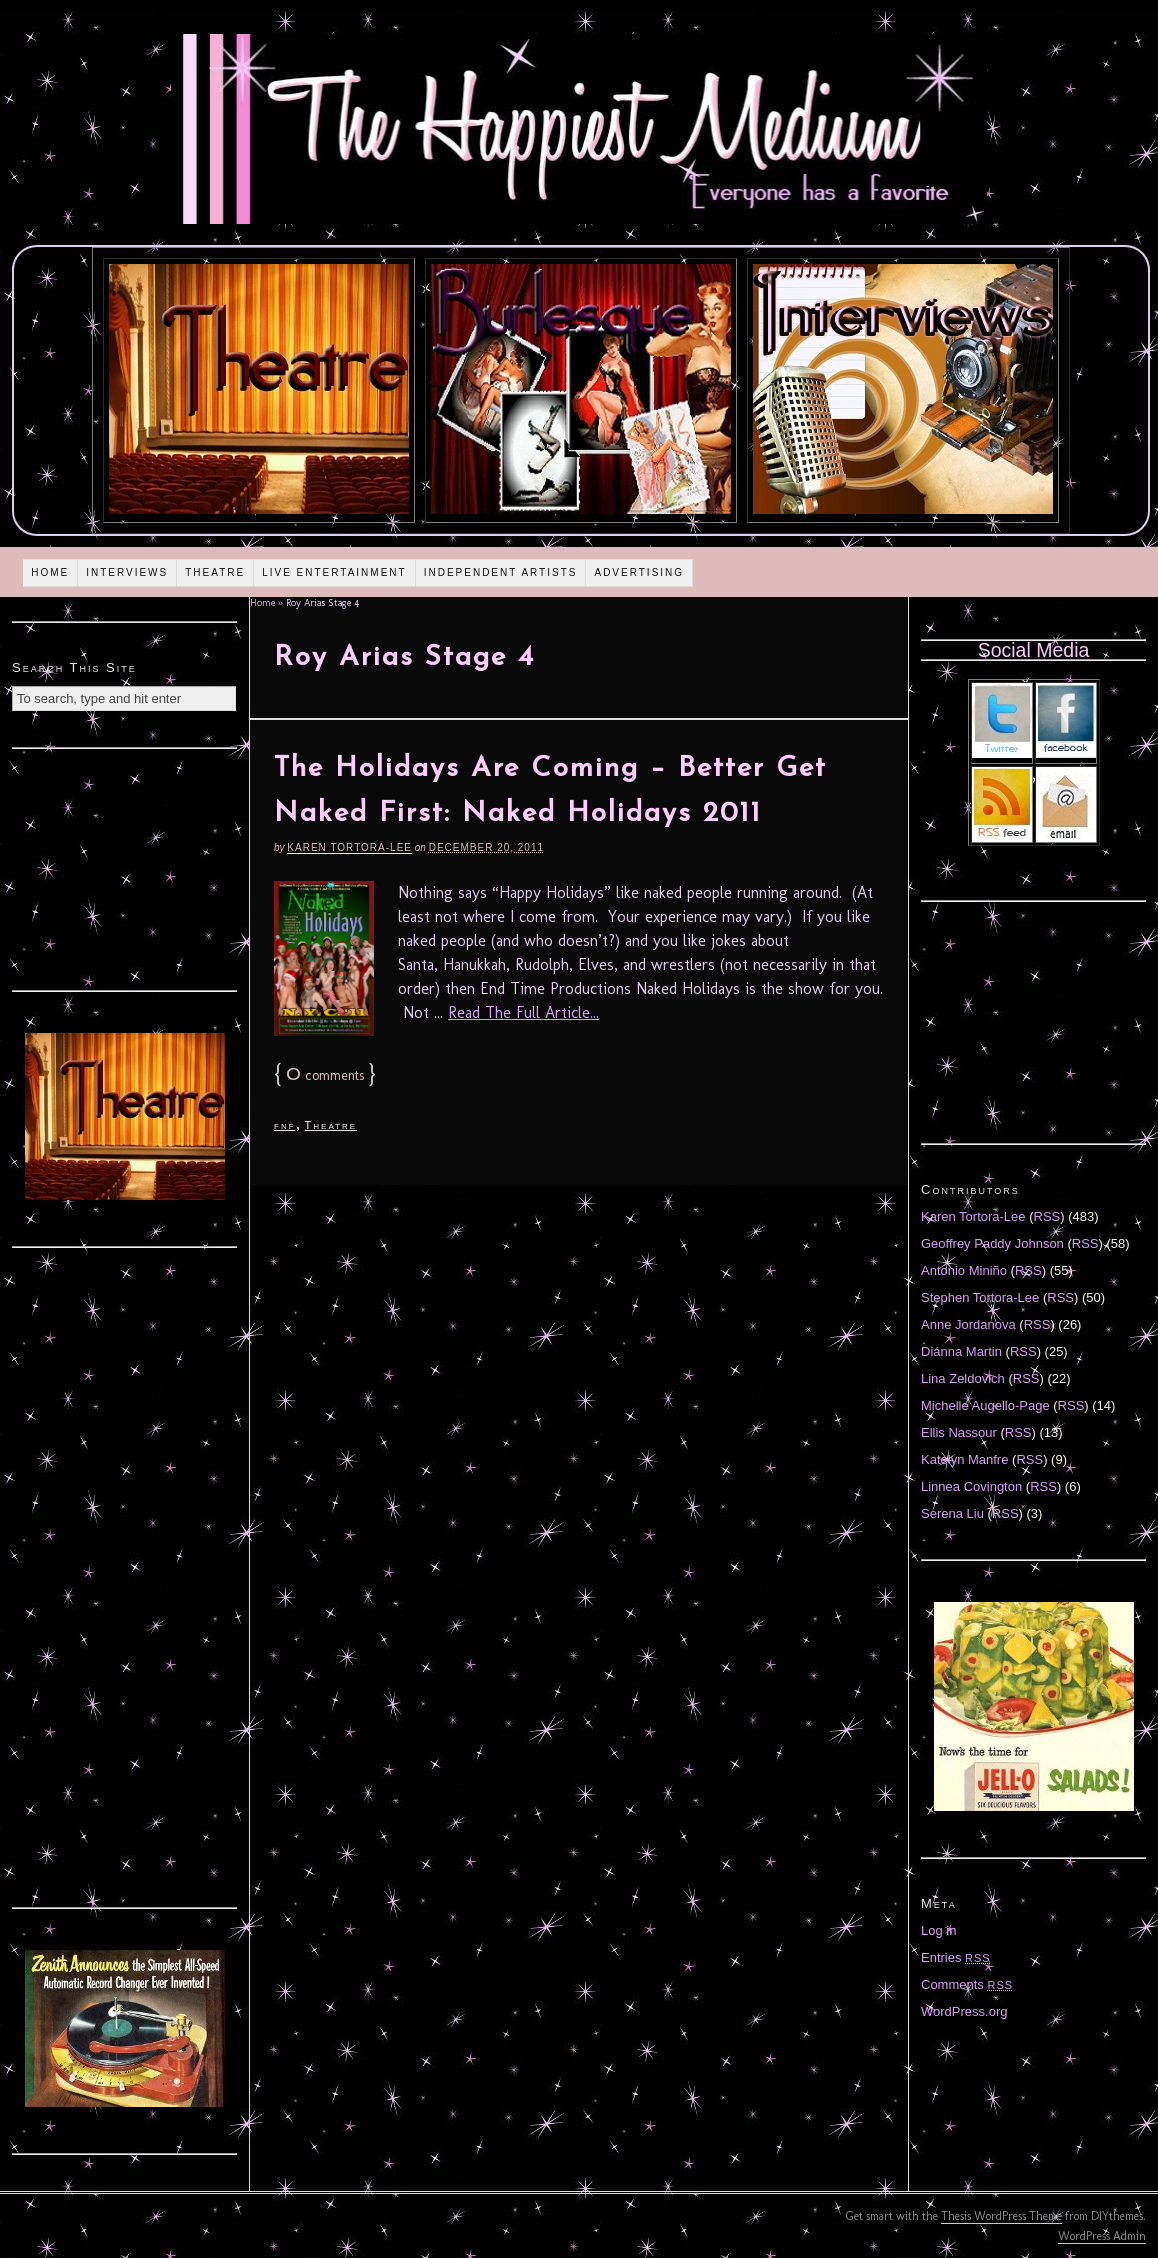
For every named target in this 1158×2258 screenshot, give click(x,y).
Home (50, 572)
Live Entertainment (334, 572)
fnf (285, 1125)
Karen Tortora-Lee (349, 847)
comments (325, 1075)
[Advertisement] (125, 867)
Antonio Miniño (964, 1270)
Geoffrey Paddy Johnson (992, 1243)
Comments (967, 1984)
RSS (1047, 1216)
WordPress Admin (1102, 2236)
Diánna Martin (961, 1351)
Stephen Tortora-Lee (980, 1297)
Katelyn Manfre (964, 1459)
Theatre (215, 572)
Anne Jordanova (968, 1324)
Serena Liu (952, 1513)
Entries (956, 1957)
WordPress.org (964, 2011)
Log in (938, 1930)
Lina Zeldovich (963, 1378)
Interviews (127, 572)
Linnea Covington (971, 1486)
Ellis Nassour (959, 1432)
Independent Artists (501, 572)
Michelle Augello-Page (985, 1405)
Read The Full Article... (523, 1012)
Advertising (639, 572)
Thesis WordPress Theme (1001, 2216)
